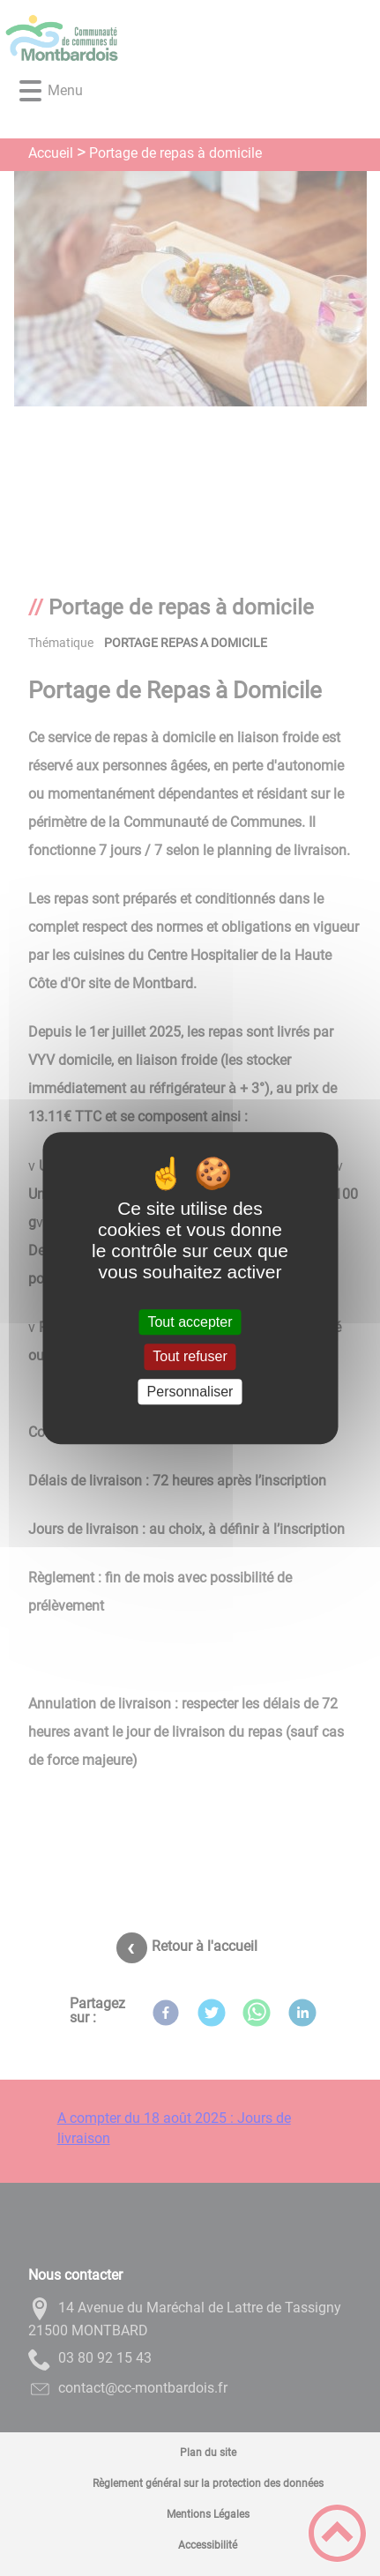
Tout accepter (189, 1321)
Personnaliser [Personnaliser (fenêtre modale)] (190, 1391)
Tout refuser (190, 1357)
